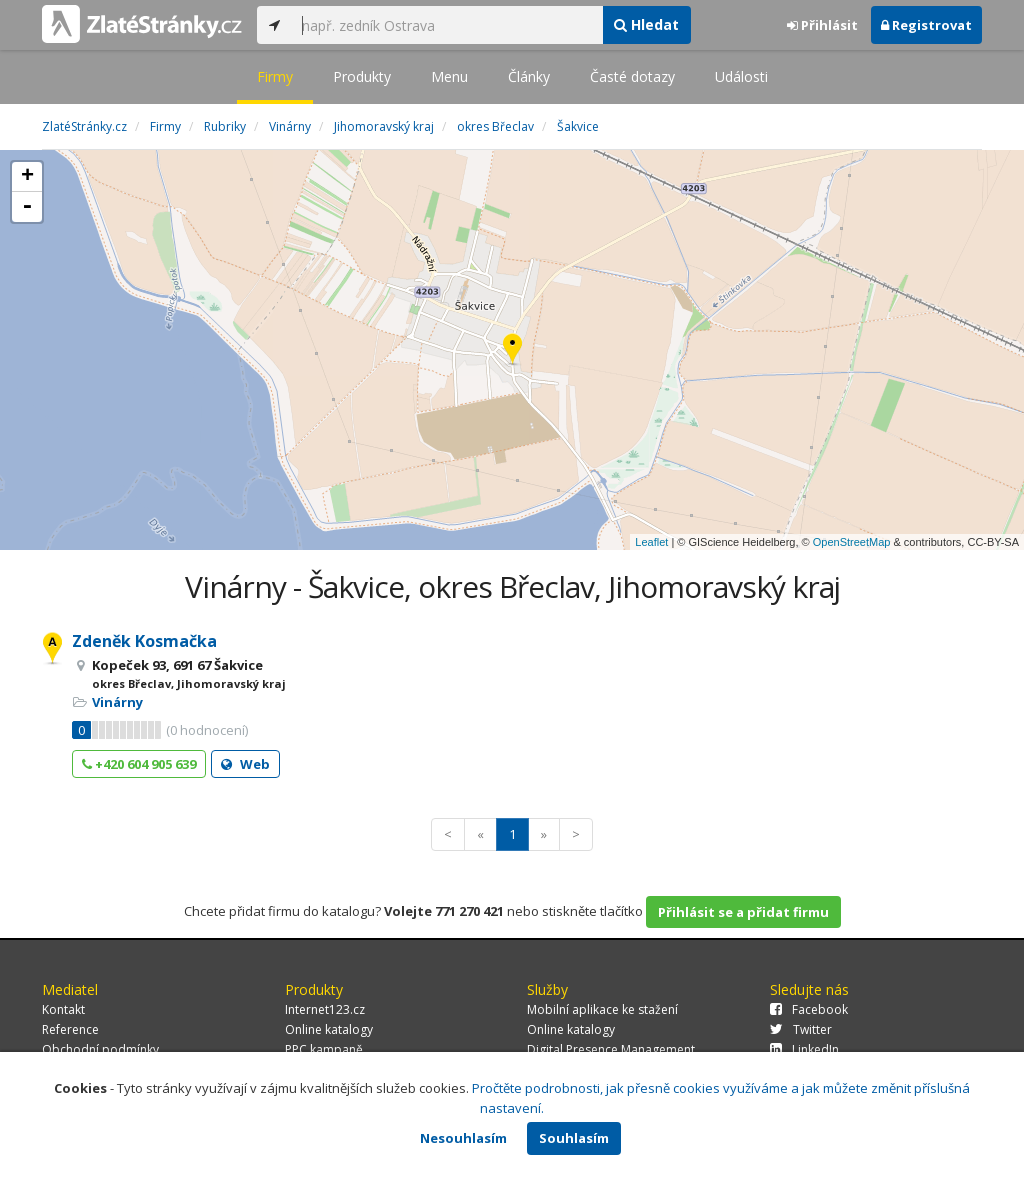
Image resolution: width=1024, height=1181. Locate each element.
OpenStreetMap (852, 542)
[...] (447, 25)
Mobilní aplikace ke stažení (602, 1009)
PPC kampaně (324, 1049)
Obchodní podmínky (100, 1049)
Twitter (801, 1029)
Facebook (809, 1009)
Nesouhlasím (463, 1138)
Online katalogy (329, 1029)
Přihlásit (822, 25)
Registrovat (926, 25)
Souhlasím (574, 1138)
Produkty (362, 76)
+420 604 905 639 (139, 764)
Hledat (646, 24)
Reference (70, 1029)
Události (741, 76)
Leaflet (651, 542)
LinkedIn (804, 1049)
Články (529, 76)
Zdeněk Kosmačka (144, 641)
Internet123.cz (325, 1009)
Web (245, 764)
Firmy (275, 76)
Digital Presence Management (611, 1049)
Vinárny (117, 702)
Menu (449, 76)
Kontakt (63, 1009)
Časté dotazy (632, 76)
